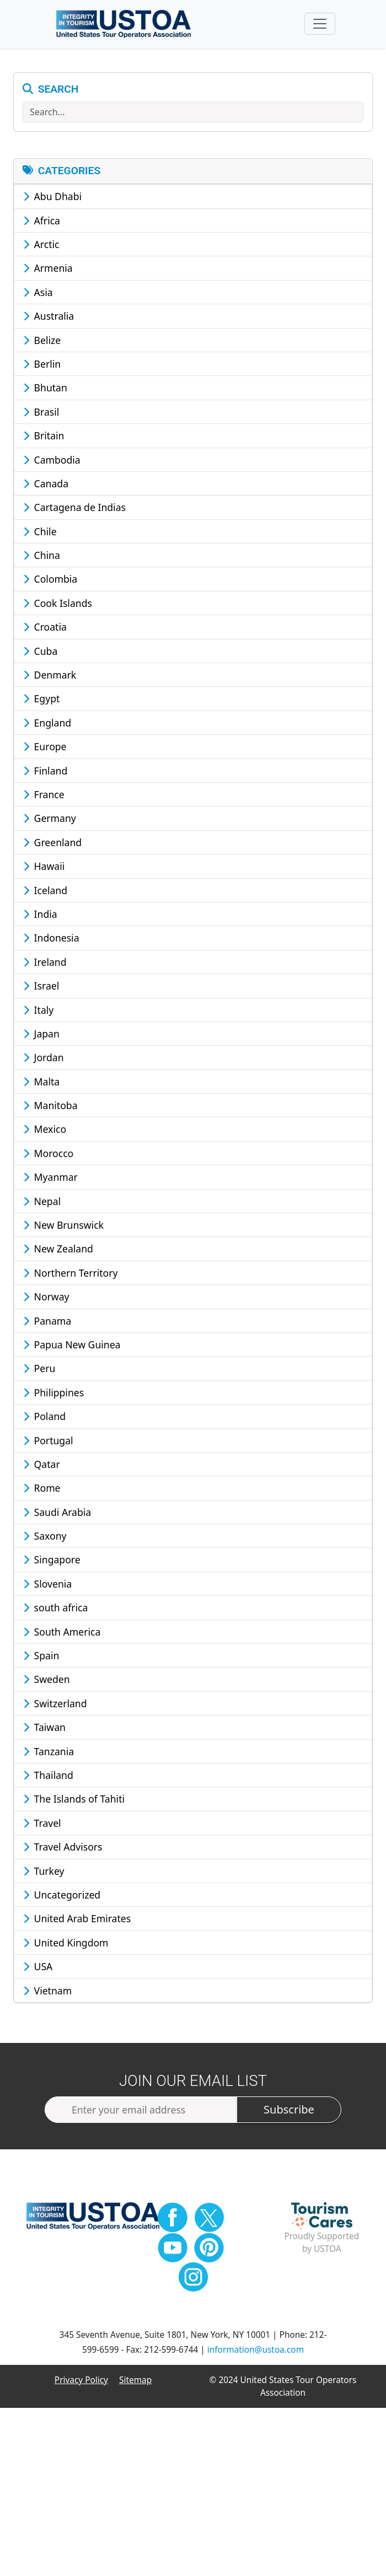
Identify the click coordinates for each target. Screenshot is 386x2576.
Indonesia (51, 943)
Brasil (41, 416)
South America (61, 1636)
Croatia (45, 632)
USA (37, 1971)
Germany (49, 823)
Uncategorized (61, 1899)
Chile (40, 536)
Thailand (48, 1780)
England (47, 727)
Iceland (45, 895)
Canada (45, 488)
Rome (42, 1493)
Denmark (49, 679)
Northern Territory (70, 1277)
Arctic (41, 249)
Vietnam (47, 1995)
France (44, 799)
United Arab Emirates (77, 1923)
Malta (41, 1086)
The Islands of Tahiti (74, 1804)
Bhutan (45, 393)
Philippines (53, 1397)
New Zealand (58, 1254)
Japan (41, 1038)
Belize (42, 345)
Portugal (48, 1445)
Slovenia (47, 1588)
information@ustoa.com (255, 2354)
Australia (48, 321)
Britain (43, 441)
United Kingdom (66, 1947)
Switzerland (55, 1708)
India (40, 919)
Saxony (45, 1540)
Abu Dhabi (52, 201)
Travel (42, 1828)
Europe (45, 752)
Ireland (44, 967)
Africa (41, 225)
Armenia (48, 273)
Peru (39, 1373)
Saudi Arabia (57, 1517)
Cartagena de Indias (74, 512)
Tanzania (48, 1756)
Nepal (42, 1206)
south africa (55, 1613)
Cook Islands (57, 608)
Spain (41, 1660)
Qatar (41, 1469)
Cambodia (52, 464)
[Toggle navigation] (319, 26)
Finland (45, 775)
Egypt (41, 704)
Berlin (42, 368)
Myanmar (50, 1182)
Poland (44, 1421)
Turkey (44, 1876)
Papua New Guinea (71, 1349)
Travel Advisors (63, 1852)
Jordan (43, 1062)
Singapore (52, 1565)
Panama (47, 1325)
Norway (46, 1302)
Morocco (48, 1158)
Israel (41, 990)
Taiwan (44, 1732)
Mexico (44, 1134)
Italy (38, 1014)
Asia (38, 297)
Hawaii (44, 871)
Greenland (52, 847)
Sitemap (135, 2385)
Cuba (40, 656)
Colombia (50, 584)
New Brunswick (63, 1229)
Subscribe (289, 2114)
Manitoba (50, 1110)
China (41, 560)
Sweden (46, 1684)
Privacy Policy (81, 2385)
